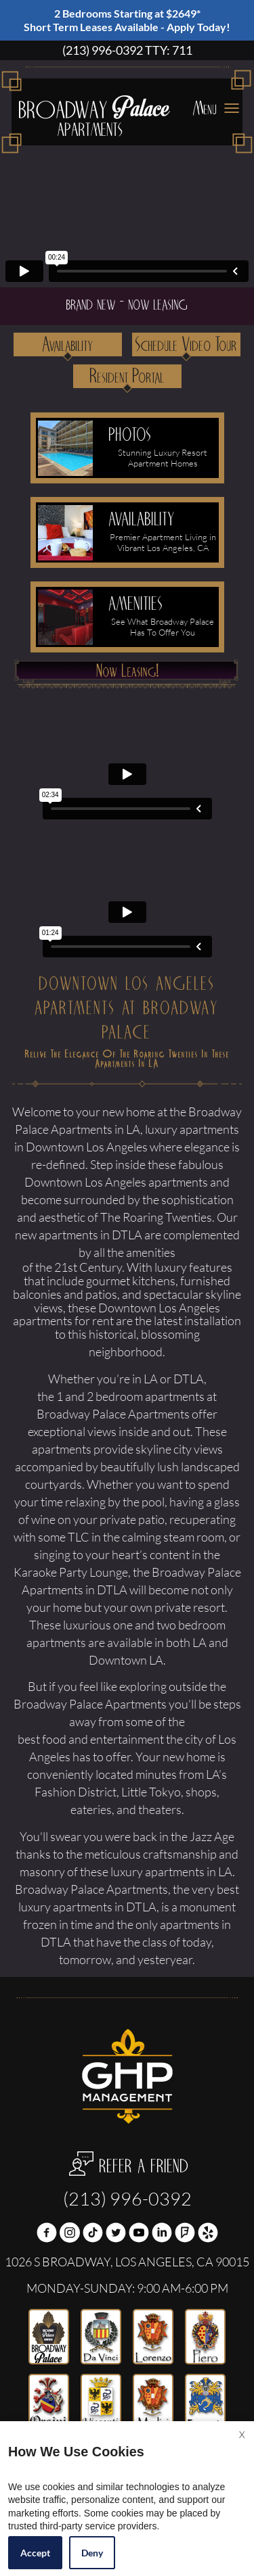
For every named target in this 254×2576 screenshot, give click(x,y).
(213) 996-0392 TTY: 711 (127, 50)
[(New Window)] (70, 2233)
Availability (68, 345)
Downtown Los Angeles (85, 1182)
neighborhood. (127, 1352)
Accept (35, 2552)
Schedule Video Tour (186, 345)
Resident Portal (127, 377)
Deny (92, 2552)
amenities (150, 1253)
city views (198, 1449)
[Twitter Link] (116, 2233)
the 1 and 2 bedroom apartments (121, 1397)
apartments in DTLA (104, 1907)
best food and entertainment (91, 1739)
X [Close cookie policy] (242, 2434)
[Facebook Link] (47, 2233)
